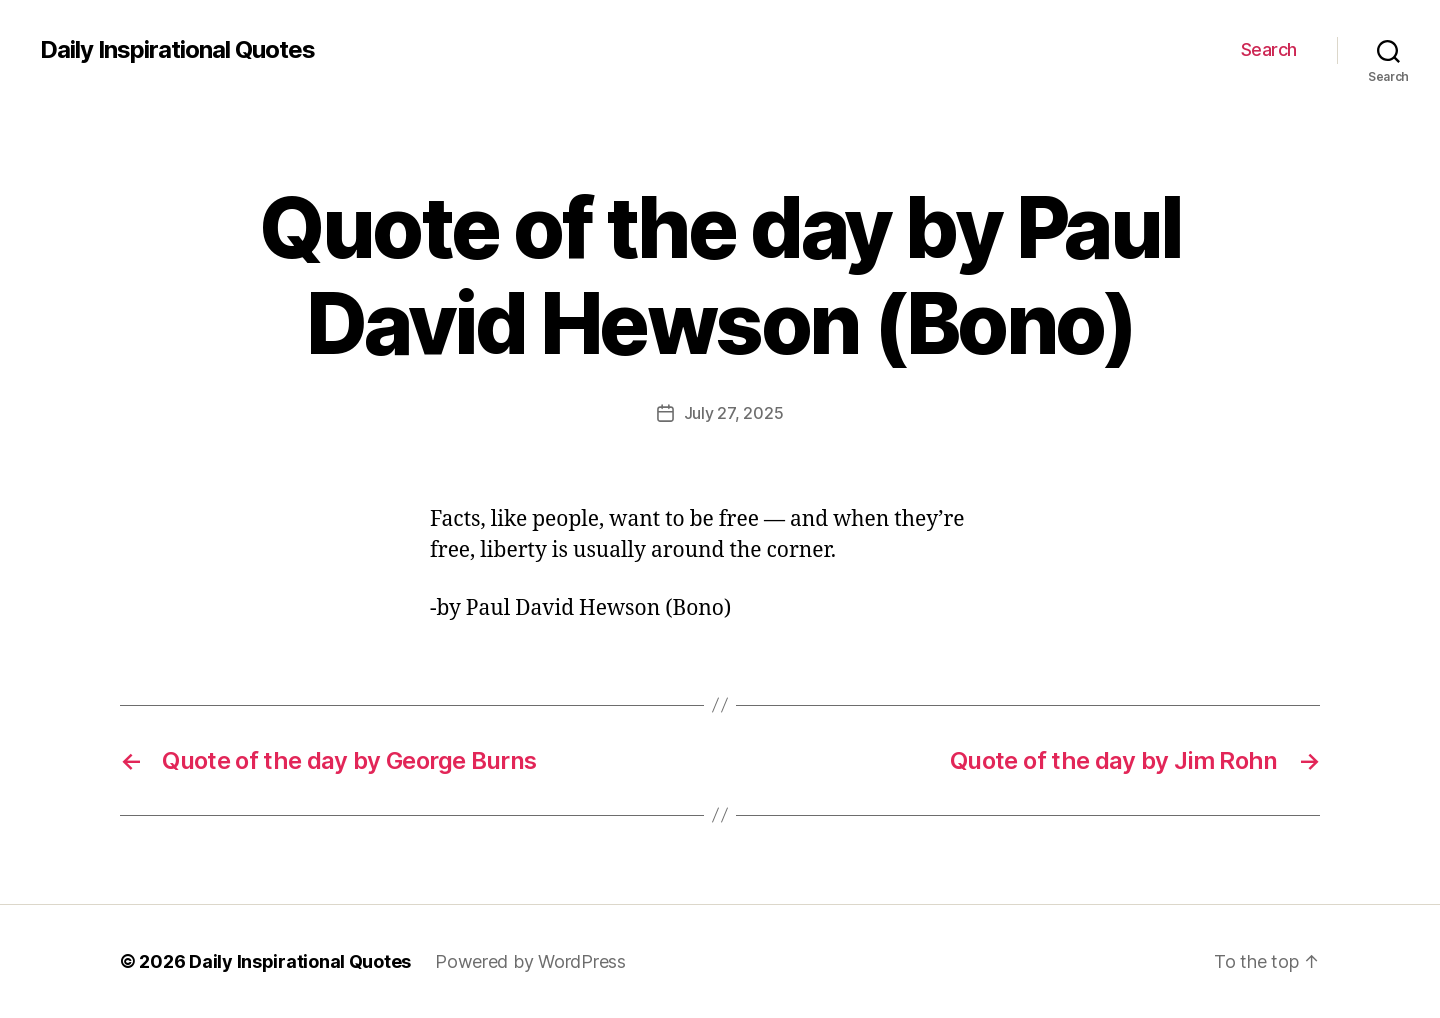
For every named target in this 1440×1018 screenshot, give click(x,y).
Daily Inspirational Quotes (177, 50)
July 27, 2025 (734, 413)
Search (1269, 49)
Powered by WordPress (530, 961)
